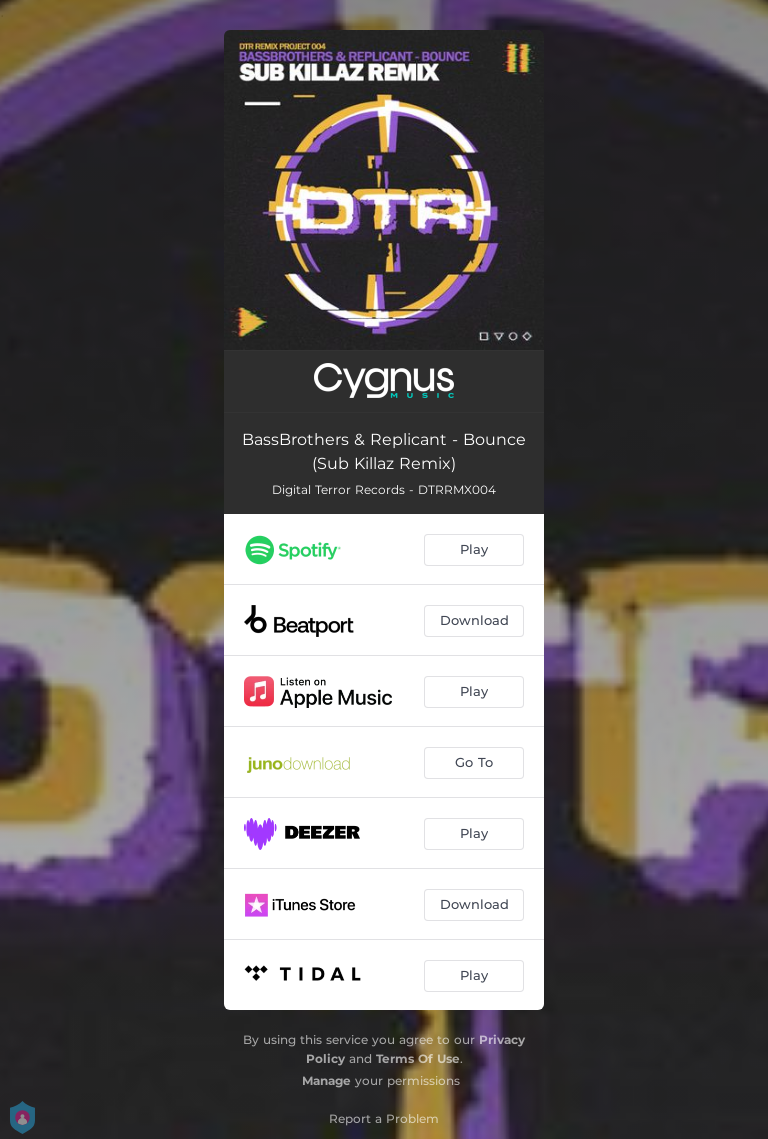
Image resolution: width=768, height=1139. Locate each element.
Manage (326, 1080)
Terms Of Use (418, 1058)
